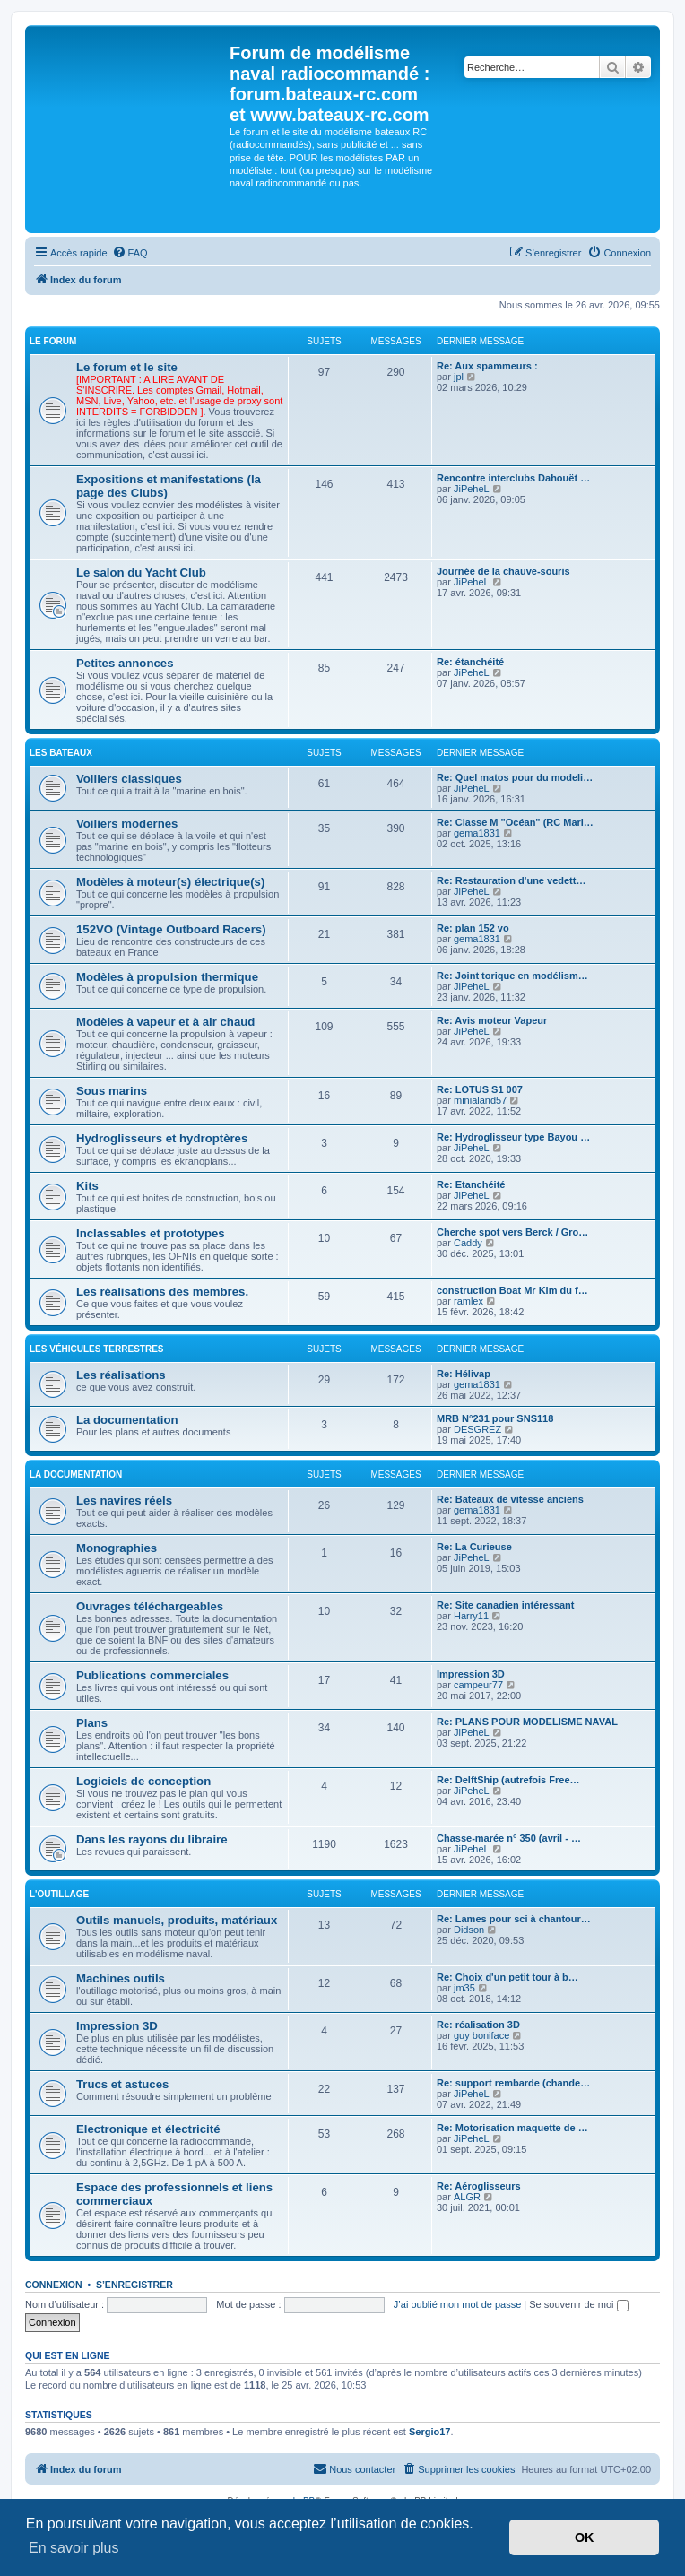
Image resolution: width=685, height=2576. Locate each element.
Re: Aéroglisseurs (479, 2186)
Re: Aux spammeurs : (487, 365)
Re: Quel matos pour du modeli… (515, 777)
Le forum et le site (127, 367)
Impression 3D (471, 1674)
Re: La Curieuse (474, 1546)
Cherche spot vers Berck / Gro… (512, 1232)
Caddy (468, 1242)
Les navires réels (124, 1500)
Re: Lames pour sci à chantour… (514, 1918)
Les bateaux (61, 753)
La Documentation (76, 1474)
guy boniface (481, 2035)
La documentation (127, 1420)
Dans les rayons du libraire (152, 1839)
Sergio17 (429, 2431)
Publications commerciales (152, 1675)
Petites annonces (124, 663)
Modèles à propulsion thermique (167, 977)
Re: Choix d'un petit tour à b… (507, 1977)
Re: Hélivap (463, 1373)
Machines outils (120, 1978)
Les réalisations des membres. (162, 1291)
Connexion (53, 2284)
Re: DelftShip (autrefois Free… (508, 1779)
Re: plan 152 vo (473, 928)
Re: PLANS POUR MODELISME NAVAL (527, 1721)
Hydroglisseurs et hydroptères (161, 1138)
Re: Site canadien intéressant (505, 1605)
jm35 (464, 1987)
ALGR (467, 2196)
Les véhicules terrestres (96, 1349)
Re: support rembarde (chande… (513, 2082)
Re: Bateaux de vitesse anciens (510, 1499)
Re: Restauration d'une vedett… (511, 880)
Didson (469, 1929)
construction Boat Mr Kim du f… (512, 1290)
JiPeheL (472, 488)
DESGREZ (477, 1429)
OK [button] (584, 2537)
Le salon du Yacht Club (141, 572)
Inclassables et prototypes (150, 1233)
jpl (459, 376)
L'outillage (59, 1894)
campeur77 (478, 1684)
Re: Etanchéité (471, 1184)
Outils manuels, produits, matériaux (176, 1920)
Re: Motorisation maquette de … (512, 2127)
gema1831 (477, 833)
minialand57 (480, 1100)
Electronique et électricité (148, 2129)
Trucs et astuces (122, 2084)
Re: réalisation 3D (478, 2024)
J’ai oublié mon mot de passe (457, 2304)
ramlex (468, 1301)
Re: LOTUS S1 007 (480, 1089)
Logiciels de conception (143, 1781)
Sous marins (111, 1090)
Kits (87, 1186)
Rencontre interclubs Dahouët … (513, 478)
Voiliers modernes (127, 823)
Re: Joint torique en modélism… (512, 975)
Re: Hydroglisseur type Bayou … (513, 1137)
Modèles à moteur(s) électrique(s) (170, 882)
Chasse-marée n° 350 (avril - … (509, 1838)
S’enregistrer (134, 2284)
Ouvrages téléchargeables (149, 1606)
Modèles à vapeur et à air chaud (165, 1021)
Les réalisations (121, 1375)
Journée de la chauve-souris (503, 571)
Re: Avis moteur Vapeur (492, 1020)
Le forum (53, 341)
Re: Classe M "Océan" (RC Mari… (515, 822)
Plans (92, 1723)
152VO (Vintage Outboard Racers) (171, 929)
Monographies (116, 1548)
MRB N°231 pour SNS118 (495, 1418)
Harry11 (471, 1615)
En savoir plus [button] (74, 2547)
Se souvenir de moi (578, 2304)
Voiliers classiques (129, 778)
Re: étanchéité (470, 661)
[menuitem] (130, 253)
